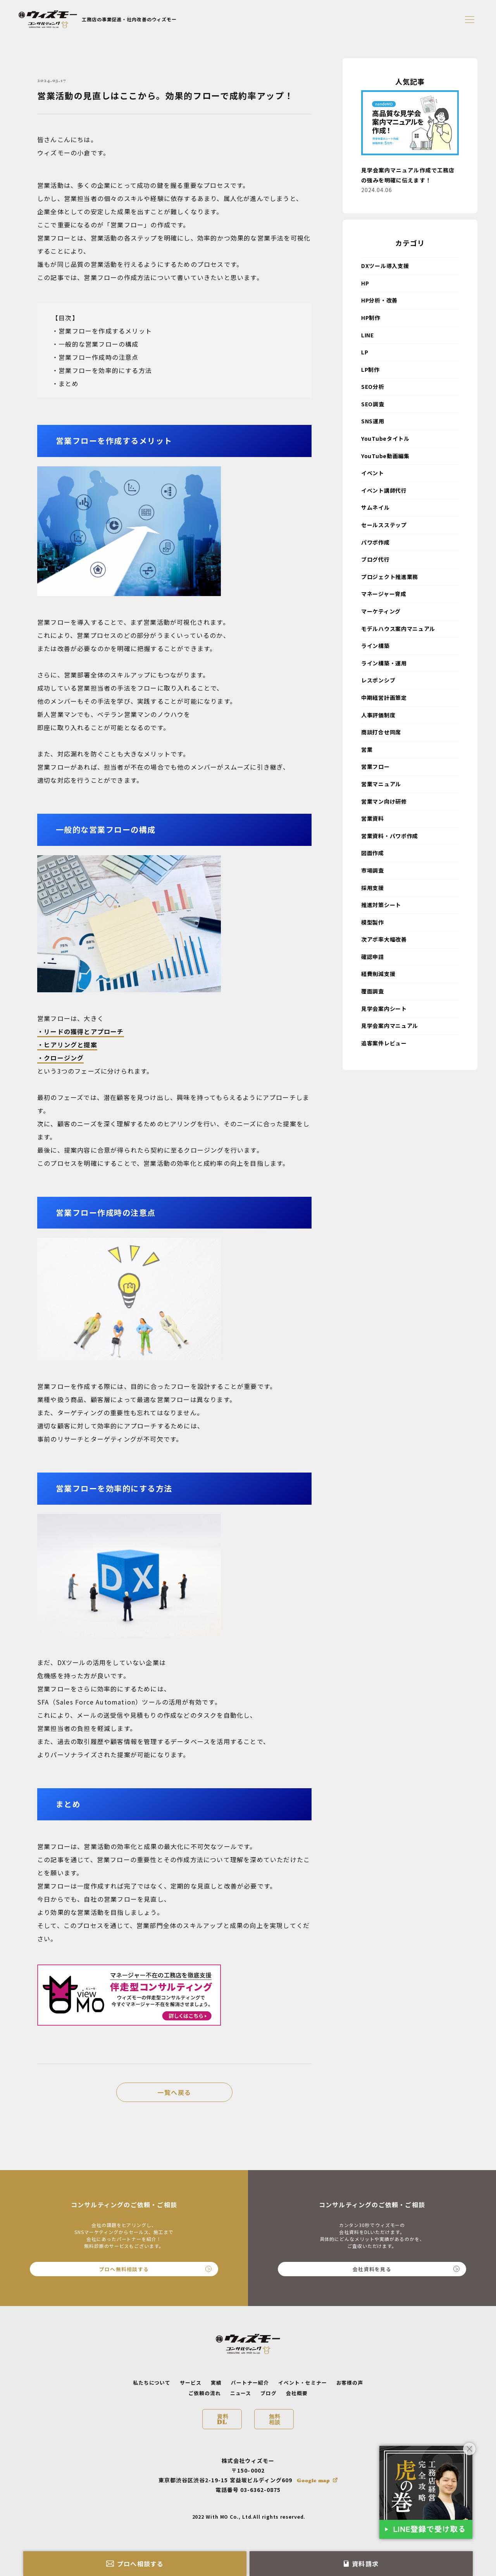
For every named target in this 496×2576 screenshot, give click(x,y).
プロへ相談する (135, 2563)
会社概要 (297, 2393)
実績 (216, 2382)
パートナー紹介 (250, 2382)
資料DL (223, 2418)
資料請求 (361, 2563)
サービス (191, 2382)
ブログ (268, 2393)
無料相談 (275, 2418)
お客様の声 (349, 2382)
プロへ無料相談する (155, 2269)
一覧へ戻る (174, 2092)
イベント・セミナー (302, 2382)
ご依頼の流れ (204, 2393)
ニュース (240, 2393)
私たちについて (152, 2382)
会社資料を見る (406, 2269)
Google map (313, 2480)
